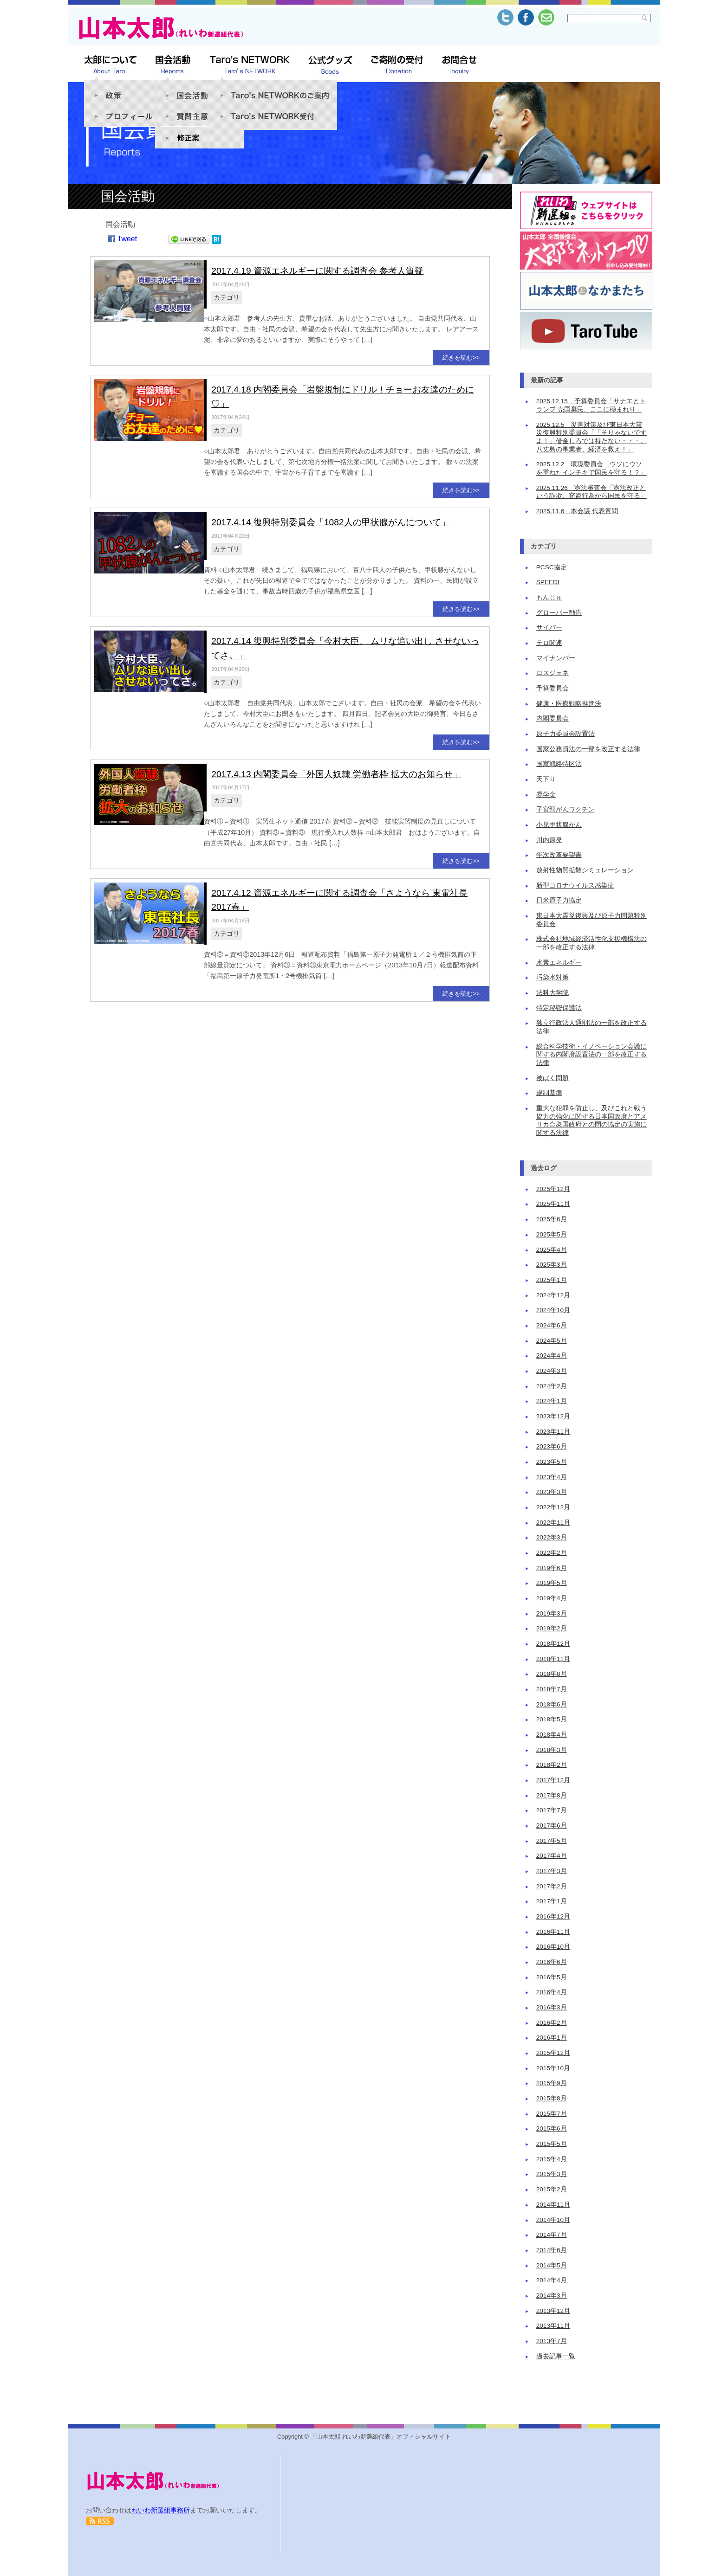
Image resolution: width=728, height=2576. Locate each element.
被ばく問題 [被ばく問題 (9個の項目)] (552, 1078)
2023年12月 (553, 1416)
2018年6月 (551, 1704)
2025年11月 (553, 1203)
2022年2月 (551, 1552)
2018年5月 (551, 1719)
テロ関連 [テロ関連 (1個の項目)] (549, 642)
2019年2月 (551, 1628)
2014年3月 (551, 2295)
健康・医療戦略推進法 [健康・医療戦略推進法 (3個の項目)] (568, 703)
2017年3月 (551, 1871)
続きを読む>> (461, 357)
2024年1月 (551, 1400)
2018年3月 (551, 1749)
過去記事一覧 (555, 2356)
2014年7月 (551, 2234)
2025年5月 (551, 1234)
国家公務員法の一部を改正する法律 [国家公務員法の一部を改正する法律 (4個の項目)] (588, 749)
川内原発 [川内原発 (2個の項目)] (549, 840)
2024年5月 (551, 1340)
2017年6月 (551, 1825)
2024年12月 (553, 1295)
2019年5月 (551, 1582)
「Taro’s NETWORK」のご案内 (273, 91)
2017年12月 (553, 1780)
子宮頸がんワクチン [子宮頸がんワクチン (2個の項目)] (565, 809)
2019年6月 (551, 1568)
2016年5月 (551, 1977)
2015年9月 (551, 2083)
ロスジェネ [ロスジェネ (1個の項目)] (552, 673)
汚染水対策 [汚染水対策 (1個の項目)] (552, 977)
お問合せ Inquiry (459, 65)
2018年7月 (551, 1689)
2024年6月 (551, 1325)
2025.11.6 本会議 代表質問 (577, 511)
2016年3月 (551, 2007)
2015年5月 (551, 2143)
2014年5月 (551, 2265)
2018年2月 (551, 1764)
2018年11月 (553, 1658)
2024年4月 (551, 1355)
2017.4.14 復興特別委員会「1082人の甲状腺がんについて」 (330, 522)
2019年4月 (551, 1598)
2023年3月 (551, 1491)
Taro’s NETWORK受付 (273, 117)
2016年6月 (551, 1961)
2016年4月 (551, 1992)
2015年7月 (551, 2113)
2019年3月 (551, 1613)
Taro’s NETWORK (249, 65)
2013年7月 (551, 2341)
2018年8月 (551, 1673)
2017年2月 (551, 1886)
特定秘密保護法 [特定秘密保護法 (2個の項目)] (559, 1008)
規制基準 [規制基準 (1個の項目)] (549, 1092)
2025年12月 (553, 1188)
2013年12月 (553, 2310)
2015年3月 (551, 2173)
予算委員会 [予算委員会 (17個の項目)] (552, 688)
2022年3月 (551, 1537)
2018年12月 (553, 1643)
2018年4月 (551, 1734)
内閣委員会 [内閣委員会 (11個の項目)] (552, 718)
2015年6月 (551, 2128)
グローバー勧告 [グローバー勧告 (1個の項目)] (559, 612)
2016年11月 (553, 1931)
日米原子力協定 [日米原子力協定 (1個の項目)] (559, 900)
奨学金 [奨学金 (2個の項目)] (546, 794)
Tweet (127, 239)
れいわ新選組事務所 (160, 2510)
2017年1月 (551, 1901)
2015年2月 (551, 2189)
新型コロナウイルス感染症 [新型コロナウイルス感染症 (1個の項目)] (575, 885)
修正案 (199, 137)
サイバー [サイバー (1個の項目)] (549, 627)
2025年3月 (551, 1264)
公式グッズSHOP (330, 65)
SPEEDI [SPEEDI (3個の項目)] (547, 582)
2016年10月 (553, 1946)
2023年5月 (551, 1461)
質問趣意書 (199, 116)
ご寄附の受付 (397, 65)
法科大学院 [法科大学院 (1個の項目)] (552, 992)
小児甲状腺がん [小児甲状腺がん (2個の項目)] (559, 824)
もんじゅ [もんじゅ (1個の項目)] (549, 597)
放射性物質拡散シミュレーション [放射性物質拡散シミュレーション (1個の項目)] (585, 870)
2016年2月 (551, 2022)
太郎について (110, 65)
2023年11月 (553, 1431)
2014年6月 (551, 2250)
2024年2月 (551, 1386)
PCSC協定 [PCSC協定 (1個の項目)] (551, 567)
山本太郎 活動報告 (173, 65)
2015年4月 (551, 2159)
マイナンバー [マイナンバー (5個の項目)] (555, 658)
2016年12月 (553, 1916)
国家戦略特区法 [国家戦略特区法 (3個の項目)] (559, 763)
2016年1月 (551, 2037)
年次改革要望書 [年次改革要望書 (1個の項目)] (559, 854)
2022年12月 (553, 1507)
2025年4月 (551, 1249)
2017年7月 (551, 1810)
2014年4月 (551, 2280)
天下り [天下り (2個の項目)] (546, 779)
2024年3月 (551, 1370)
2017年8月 (551, 1795)
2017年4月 (551, 1855)
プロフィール (128, 116)
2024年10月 (553, 1310)
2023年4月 (551, 1477)
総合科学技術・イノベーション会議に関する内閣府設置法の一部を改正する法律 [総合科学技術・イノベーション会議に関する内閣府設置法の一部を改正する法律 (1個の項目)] (591, 1054)
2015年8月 (551, 2098)
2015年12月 (553, 2052)
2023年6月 (551, 1446)
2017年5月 (551, 1840)
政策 (128, 91)
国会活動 (199, 91)
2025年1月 (551, 1279)
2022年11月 (553, 1522)
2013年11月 (553, 2325)
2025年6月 (551, 1219)
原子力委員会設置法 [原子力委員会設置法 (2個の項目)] (565, 733)
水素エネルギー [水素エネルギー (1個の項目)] (559, 962)
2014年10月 (553, 2219)
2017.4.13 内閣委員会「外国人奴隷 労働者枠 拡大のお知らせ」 (336, 774)
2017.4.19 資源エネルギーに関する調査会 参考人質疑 (317, 271)
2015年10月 (553, 2068)
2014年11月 (553, 2204)
